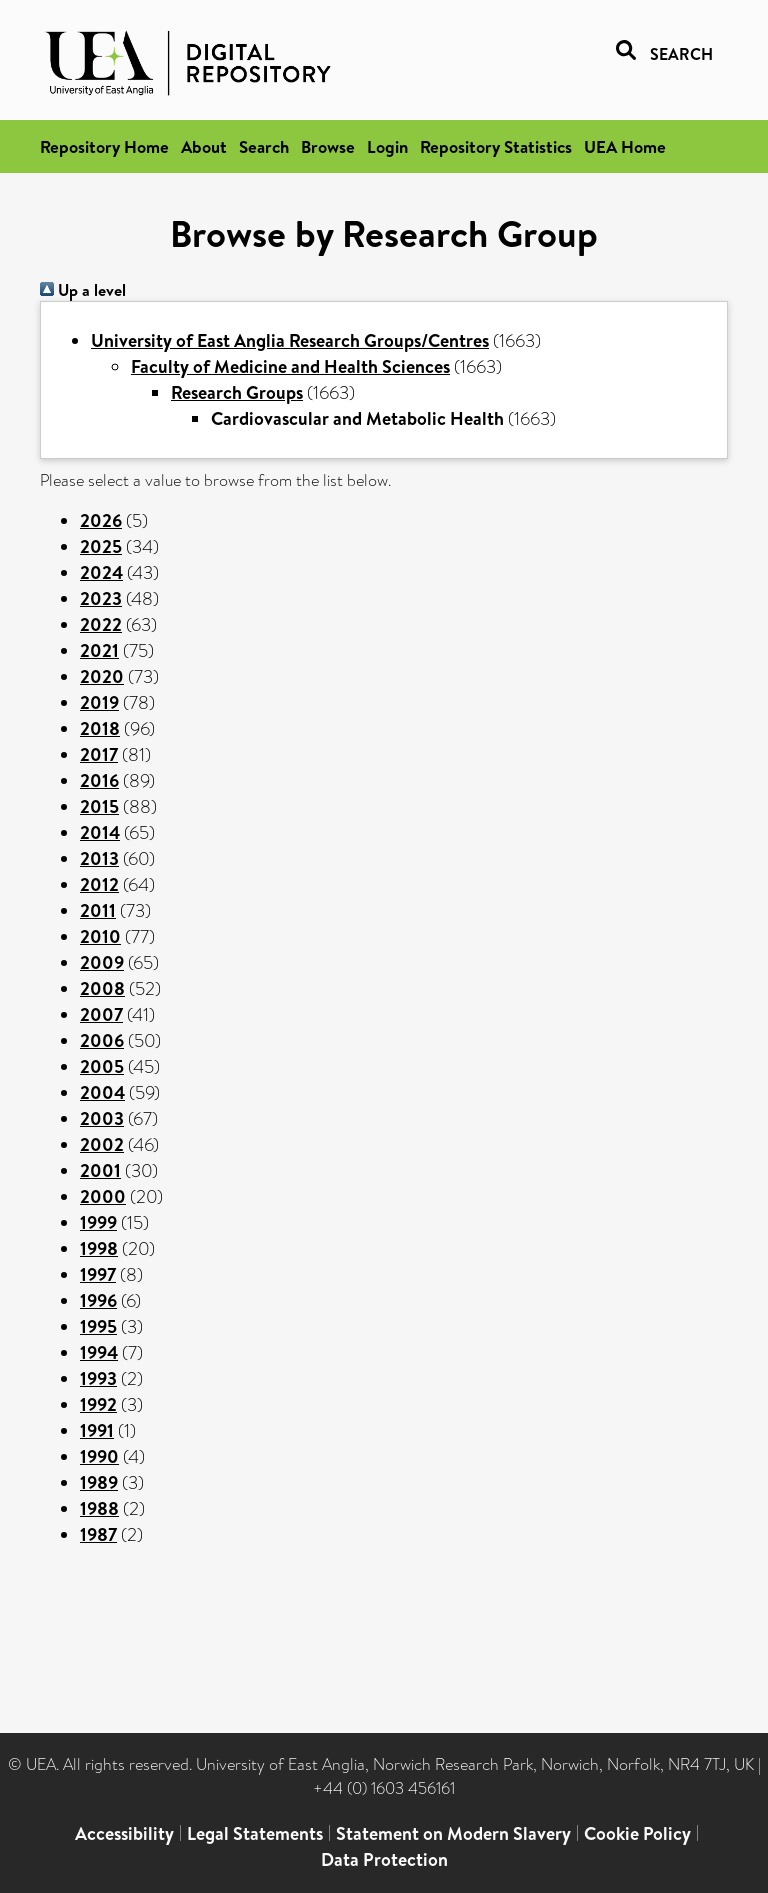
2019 (99, 702)
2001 (100, 1170)
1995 (98, 1326)
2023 (101, 598)
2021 (99, 650)
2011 (98, 910)
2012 (99, 884)
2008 (102, 988)
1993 (98, 1378)
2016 (99, 780)
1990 (99, 1456)
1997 (98, 1274)
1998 (99, 1248)
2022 (101, 624)
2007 (101, 1014)
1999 (98, 1222)
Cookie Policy (637, 1833)
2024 (101, 572)
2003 (102, 1118)
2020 (102, 676)
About (204, 146)
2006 (102, 1040)
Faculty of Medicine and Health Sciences (290, 366)
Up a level (83, 290)
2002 (102, 1144)
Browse (328, 146)
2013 (99, 858)
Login (387, 146)
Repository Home (104, 146)
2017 (99, 754)
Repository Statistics (496, 146)
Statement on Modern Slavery (453, 1833)
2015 (99, 806)
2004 (102, 1092)
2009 (102, 962)
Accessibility (124, 1833)
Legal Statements (255, 1833)
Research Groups (237, 392)
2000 (103, 1196)
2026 (101, 520)
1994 (99, 1352)
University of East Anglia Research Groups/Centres (290, 340)
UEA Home (625, 146)
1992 (98, 1404)
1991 (97, 1430)
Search (264, 146)
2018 (100, 728)
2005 (102, 1066)
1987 (98, 1534)
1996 (98, 1300)
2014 (100, 832)
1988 (99, 1508)
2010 (100, 936)
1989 (99, 1482)
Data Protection (384, 1859)
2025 (101, 546)
